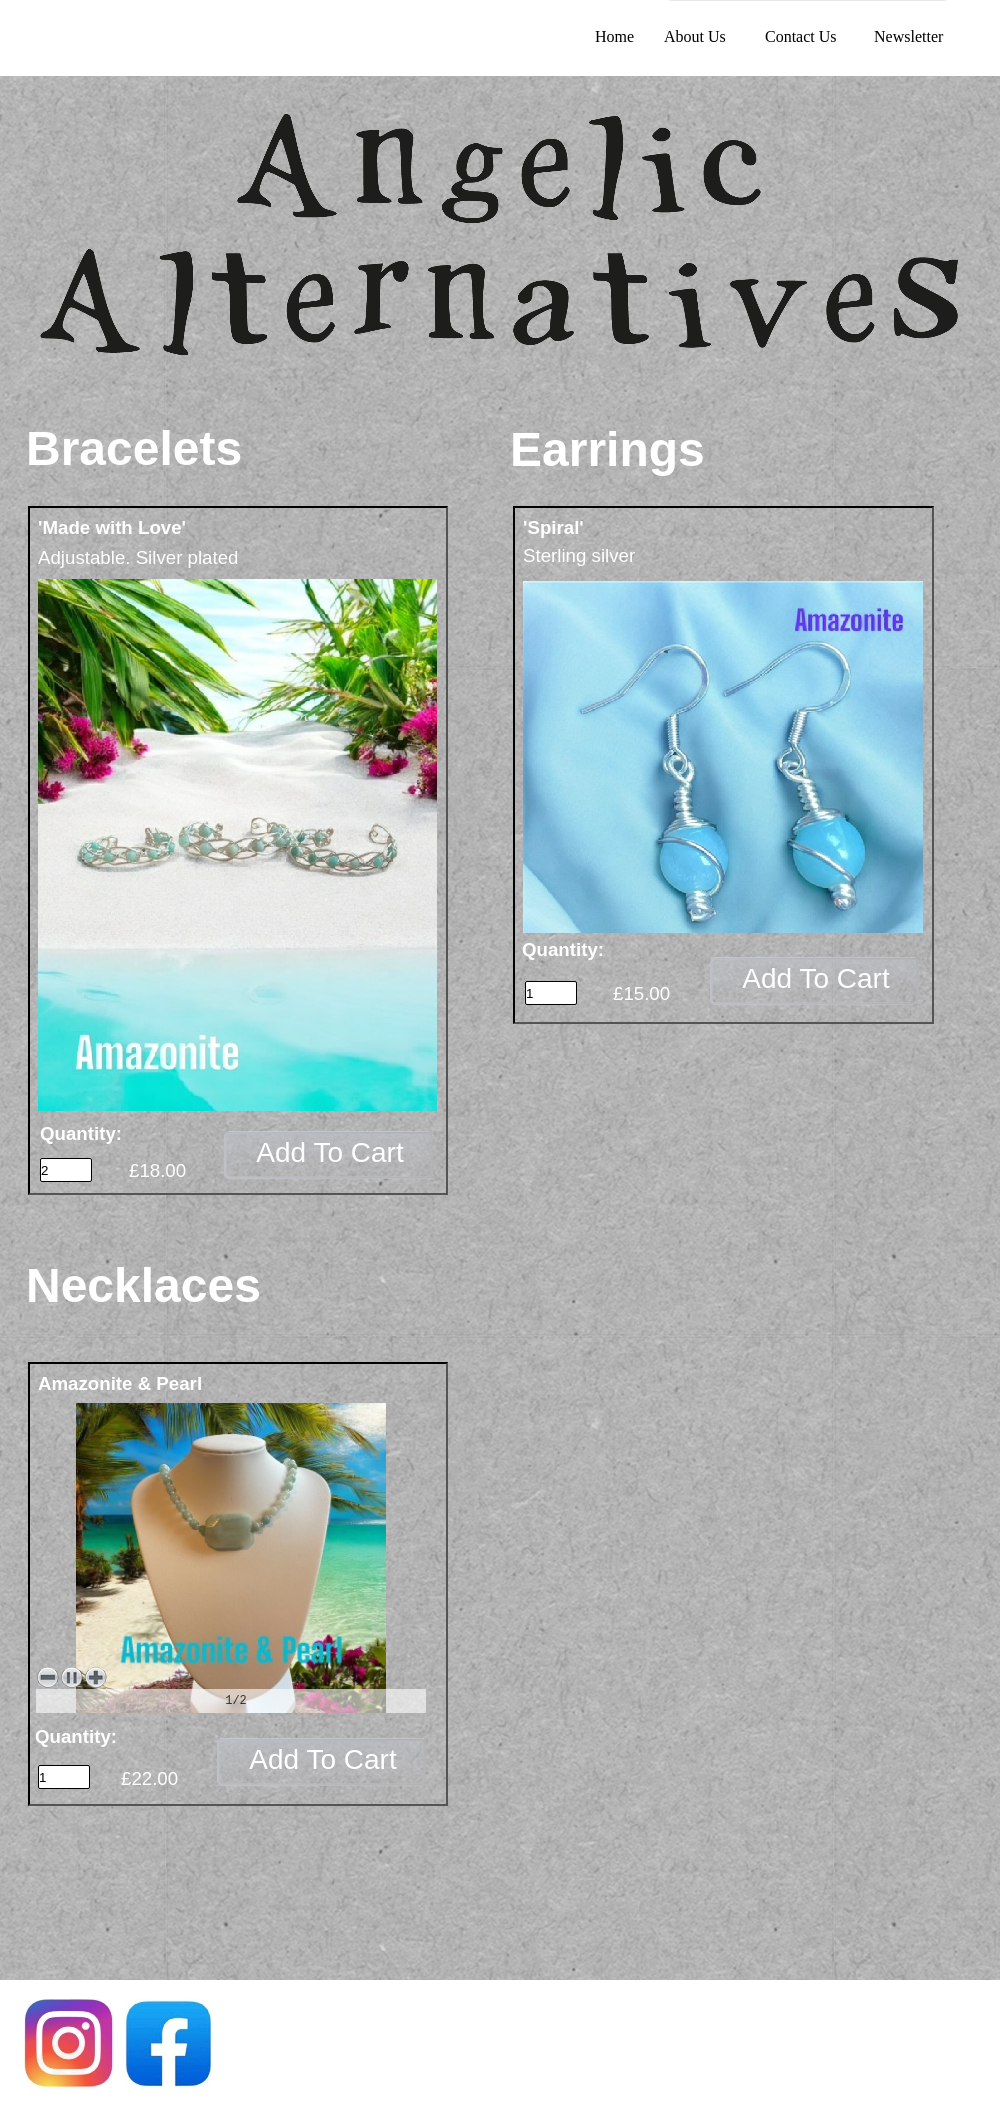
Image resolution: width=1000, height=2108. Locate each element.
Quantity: (81, 1133)
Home (614, 36)
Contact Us (801, 36)
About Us (695, 36)
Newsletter (908, 36)
